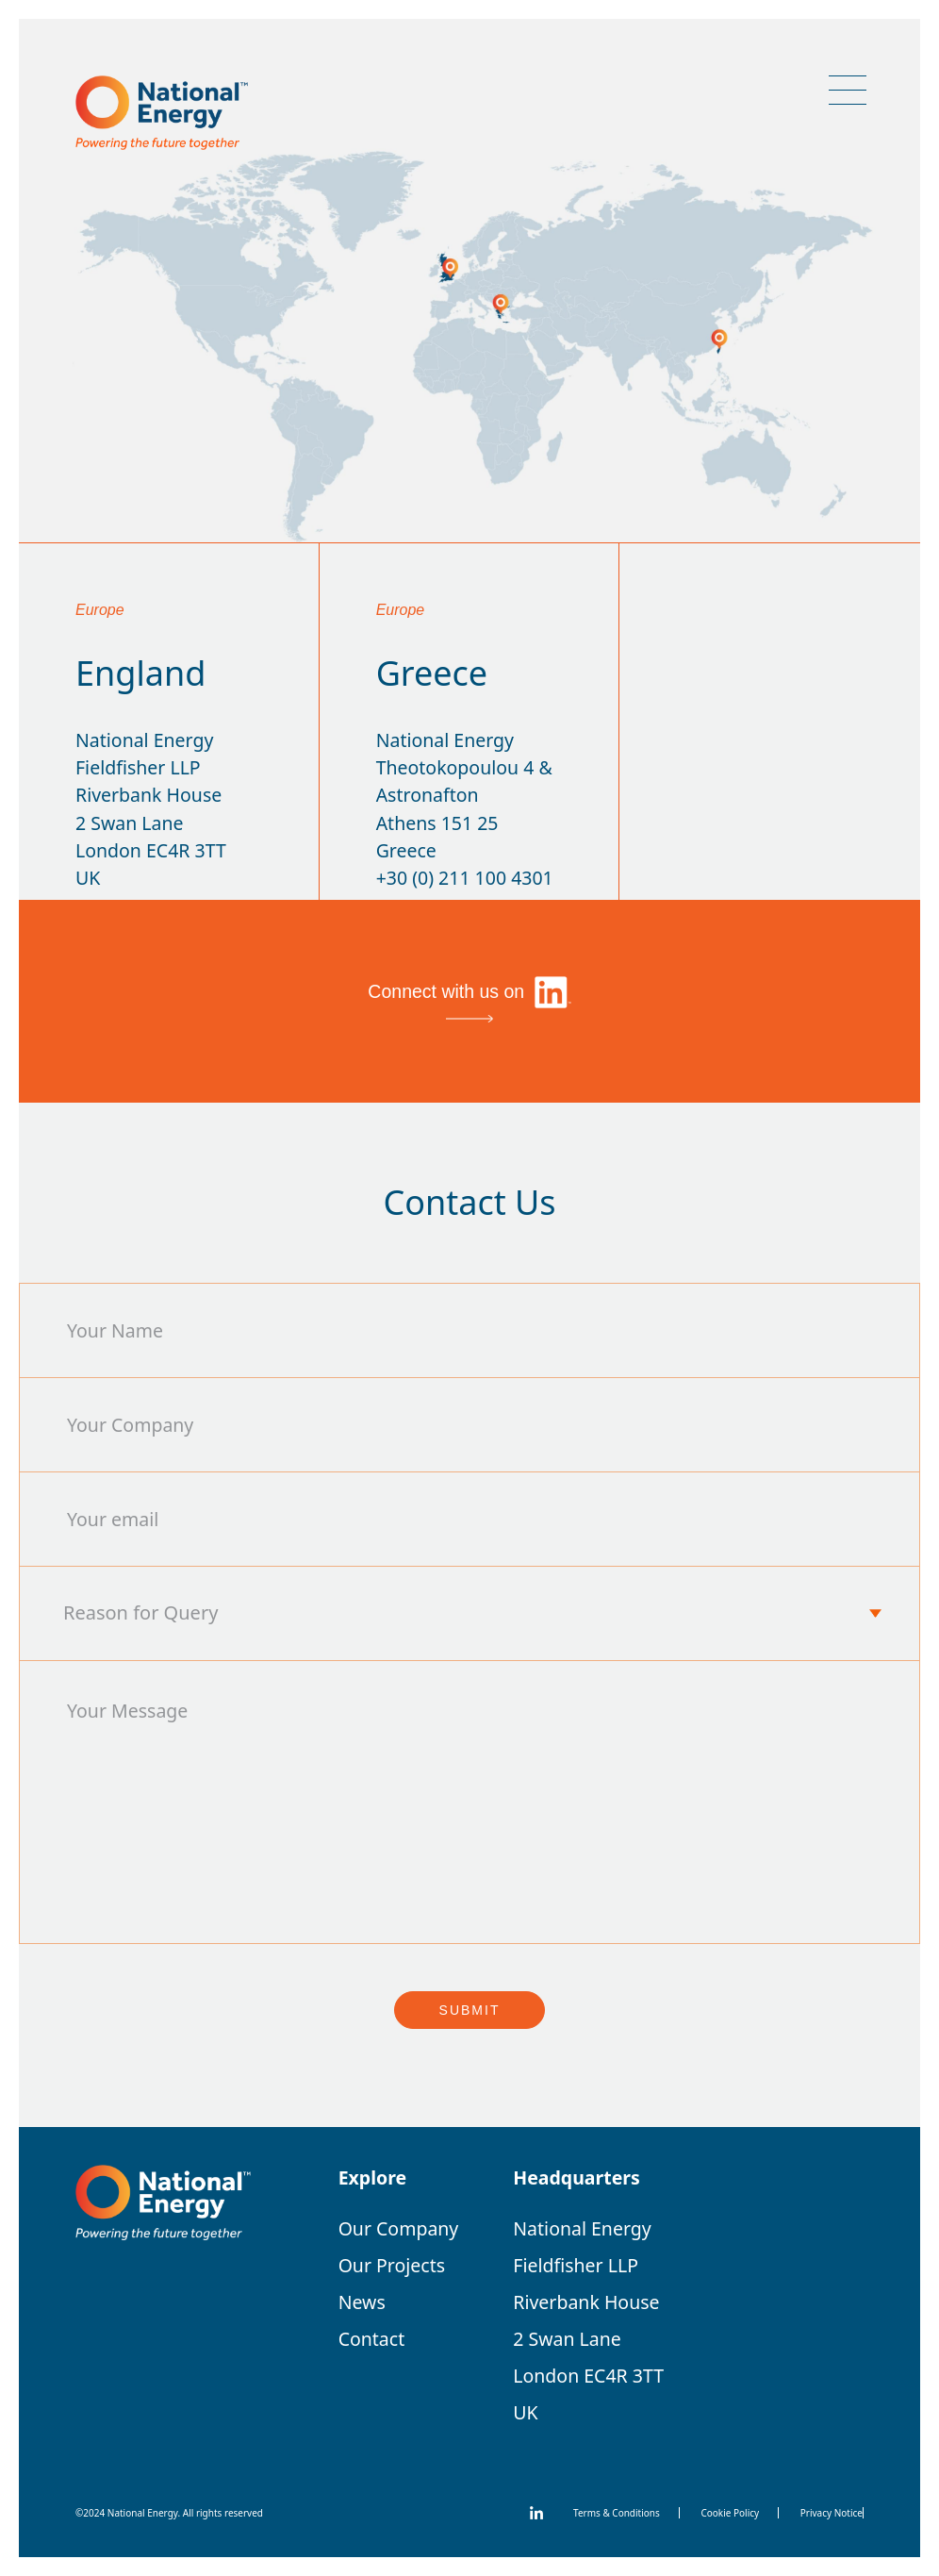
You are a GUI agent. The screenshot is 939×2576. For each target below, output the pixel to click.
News (362, 2302)
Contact (371, 2339)
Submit (470, 2010)
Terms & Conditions (616, 2512)
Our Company (398, 2228)
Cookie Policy (729, 2512)
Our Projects (391, 2265)
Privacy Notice (831, 2512)
